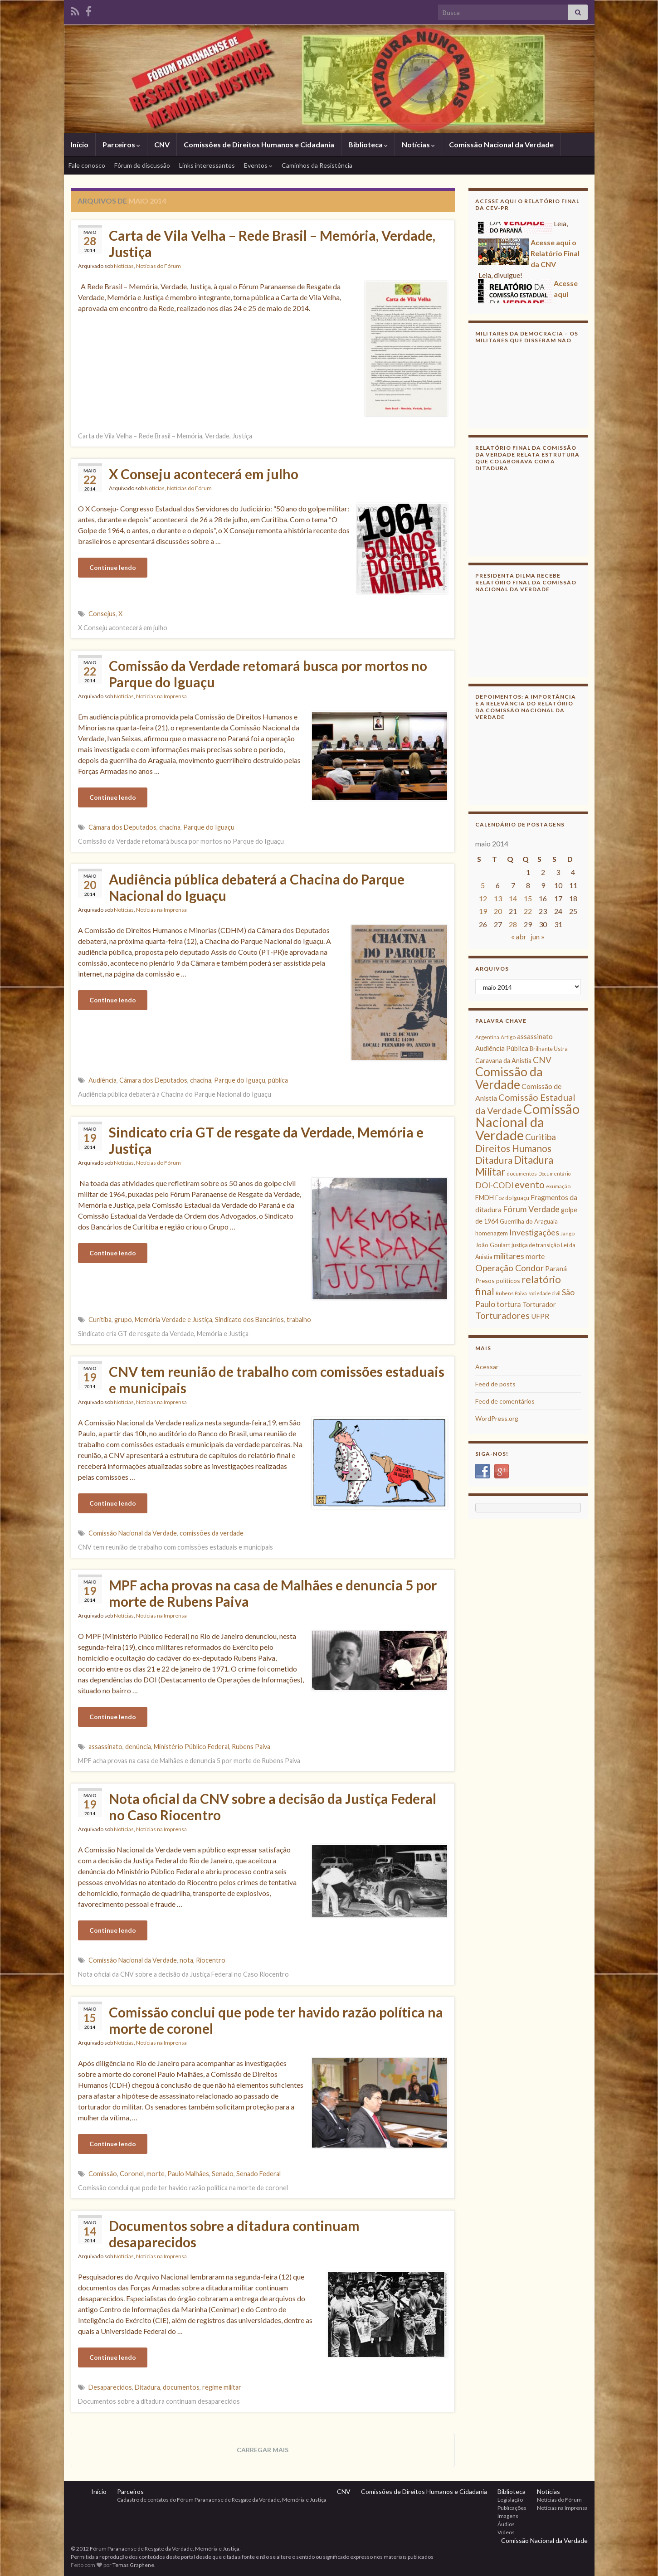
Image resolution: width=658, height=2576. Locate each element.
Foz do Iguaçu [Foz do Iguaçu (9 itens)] (512, 1198)
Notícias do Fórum (158, 265)
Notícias (418, 144)
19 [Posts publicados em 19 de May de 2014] (483, 911)
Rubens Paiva (251, 1746)
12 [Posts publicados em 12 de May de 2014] (483, 898)
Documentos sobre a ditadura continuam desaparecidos (234, 2233)
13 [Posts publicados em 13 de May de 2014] (498, 898)
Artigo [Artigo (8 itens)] (508, 1037)
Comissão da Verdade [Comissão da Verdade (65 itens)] (509, 1078)
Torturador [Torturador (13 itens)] (539, 1304)
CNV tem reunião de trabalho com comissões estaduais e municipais (276, 1379)
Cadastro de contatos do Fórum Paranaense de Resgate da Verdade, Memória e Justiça (222, 2499)
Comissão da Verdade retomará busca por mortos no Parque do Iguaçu (268, 673)
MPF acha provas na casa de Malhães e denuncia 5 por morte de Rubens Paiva (273, 1593)
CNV (162, 144)
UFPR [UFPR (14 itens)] (540, 1316)
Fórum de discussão (142, 165)
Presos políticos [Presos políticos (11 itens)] (497, 1280)
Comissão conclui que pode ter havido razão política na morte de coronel (276, 2020)
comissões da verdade (212, 1533)
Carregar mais (262, 2450)
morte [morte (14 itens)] (535, 1256)
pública (278, 1080)
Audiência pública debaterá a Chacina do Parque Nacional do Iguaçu (257, 887)
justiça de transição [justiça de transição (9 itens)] (536, 1245)
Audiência (102, 1080)
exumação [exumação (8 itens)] (558, 1186)
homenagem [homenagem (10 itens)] (491, 1233)
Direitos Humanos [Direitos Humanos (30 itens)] (513, 1148)
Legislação (510, 2499)
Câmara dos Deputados (122, 827)
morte (155, 2173)
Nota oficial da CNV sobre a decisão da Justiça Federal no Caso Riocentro (272, 1806)
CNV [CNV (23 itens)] (542, 1060)
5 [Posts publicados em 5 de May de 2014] (483, 885)
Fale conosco (86, 165)
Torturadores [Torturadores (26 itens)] (502, 1315)
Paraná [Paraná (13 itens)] (556, 1268)
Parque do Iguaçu (208, 827)
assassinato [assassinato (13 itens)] (535, 1036)
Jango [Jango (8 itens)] (568, 1233)
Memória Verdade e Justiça (173, 1319)
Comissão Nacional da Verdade (501, 144)
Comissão (102, 2173)
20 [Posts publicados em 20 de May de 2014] (498, 911)
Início (79, 144)
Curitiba (100, 1319)
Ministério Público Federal (191, 1746)
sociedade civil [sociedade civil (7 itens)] (544, 1293)
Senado (223, 2173)
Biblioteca (368, 144)
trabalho (299, 1319)
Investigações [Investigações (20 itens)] (534, 1232)
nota (186, 1960)
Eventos (258, 165)
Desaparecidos (110, 2387)
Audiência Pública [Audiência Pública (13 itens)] (501, 1048)
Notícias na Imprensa (161, 696)
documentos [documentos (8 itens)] (522, 1173)
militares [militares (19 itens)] (509, 1256)
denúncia (138, 1746)
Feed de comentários (505, 1401)
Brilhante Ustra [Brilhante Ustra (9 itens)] (549, 1048)
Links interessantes (207, 165)
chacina (169, 827)
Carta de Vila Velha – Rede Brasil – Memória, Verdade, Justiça (272, 243)
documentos (181, 2387)
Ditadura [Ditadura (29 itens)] (493, 1160)
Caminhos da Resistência (317, 165)
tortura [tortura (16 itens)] (509, 1304)
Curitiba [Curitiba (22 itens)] (540, 1137)
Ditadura (147, 2387)
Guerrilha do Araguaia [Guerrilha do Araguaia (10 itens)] (529, 1221)
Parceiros (121, 144)
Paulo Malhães (188, 2173)
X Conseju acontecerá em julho (203, 474)
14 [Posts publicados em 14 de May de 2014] (513, 898)
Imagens (507, 2516)
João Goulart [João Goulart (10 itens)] (492, 1245)
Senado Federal (258, 2173)
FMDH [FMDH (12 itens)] (484, 1197)
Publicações (511, 2507)
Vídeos (506, 2532)
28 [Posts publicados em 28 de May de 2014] (513, 924)
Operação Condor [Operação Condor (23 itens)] (509, 1268)
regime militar (221, 2387)
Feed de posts (495, 1384)
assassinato (105, 1746)
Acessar (486, 1367)
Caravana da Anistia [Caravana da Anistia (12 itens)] (503, 1060)
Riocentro (210, 1960)
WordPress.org (496, 1418)
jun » (538, 936)
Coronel (132, 2173)
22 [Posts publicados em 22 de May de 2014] (528, 911)
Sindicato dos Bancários (249, 1319)
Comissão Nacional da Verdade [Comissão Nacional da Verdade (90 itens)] (527, 1122)
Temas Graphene (133, 2564)
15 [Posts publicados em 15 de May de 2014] (528, 898)
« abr (518, 936)
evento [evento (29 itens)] (530, 1184)
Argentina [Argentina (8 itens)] (487, 1037)
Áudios (506, 2524)
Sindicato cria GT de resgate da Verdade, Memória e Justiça (266, 1140)
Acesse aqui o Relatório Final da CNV (555, 257)
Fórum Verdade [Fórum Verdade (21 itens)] (531, 1209)
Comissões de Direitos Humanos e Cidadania (259, 144)
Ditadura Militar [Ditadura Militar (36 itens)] (514, 1166)
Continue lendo (112, 567)
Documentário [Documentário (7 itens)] (554, 1173)
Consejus (102, 613)
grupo (123, 1319)
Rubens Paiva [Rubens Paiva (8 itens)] (511, 1293)
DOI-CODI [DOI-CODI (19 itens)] (494, 1185)
